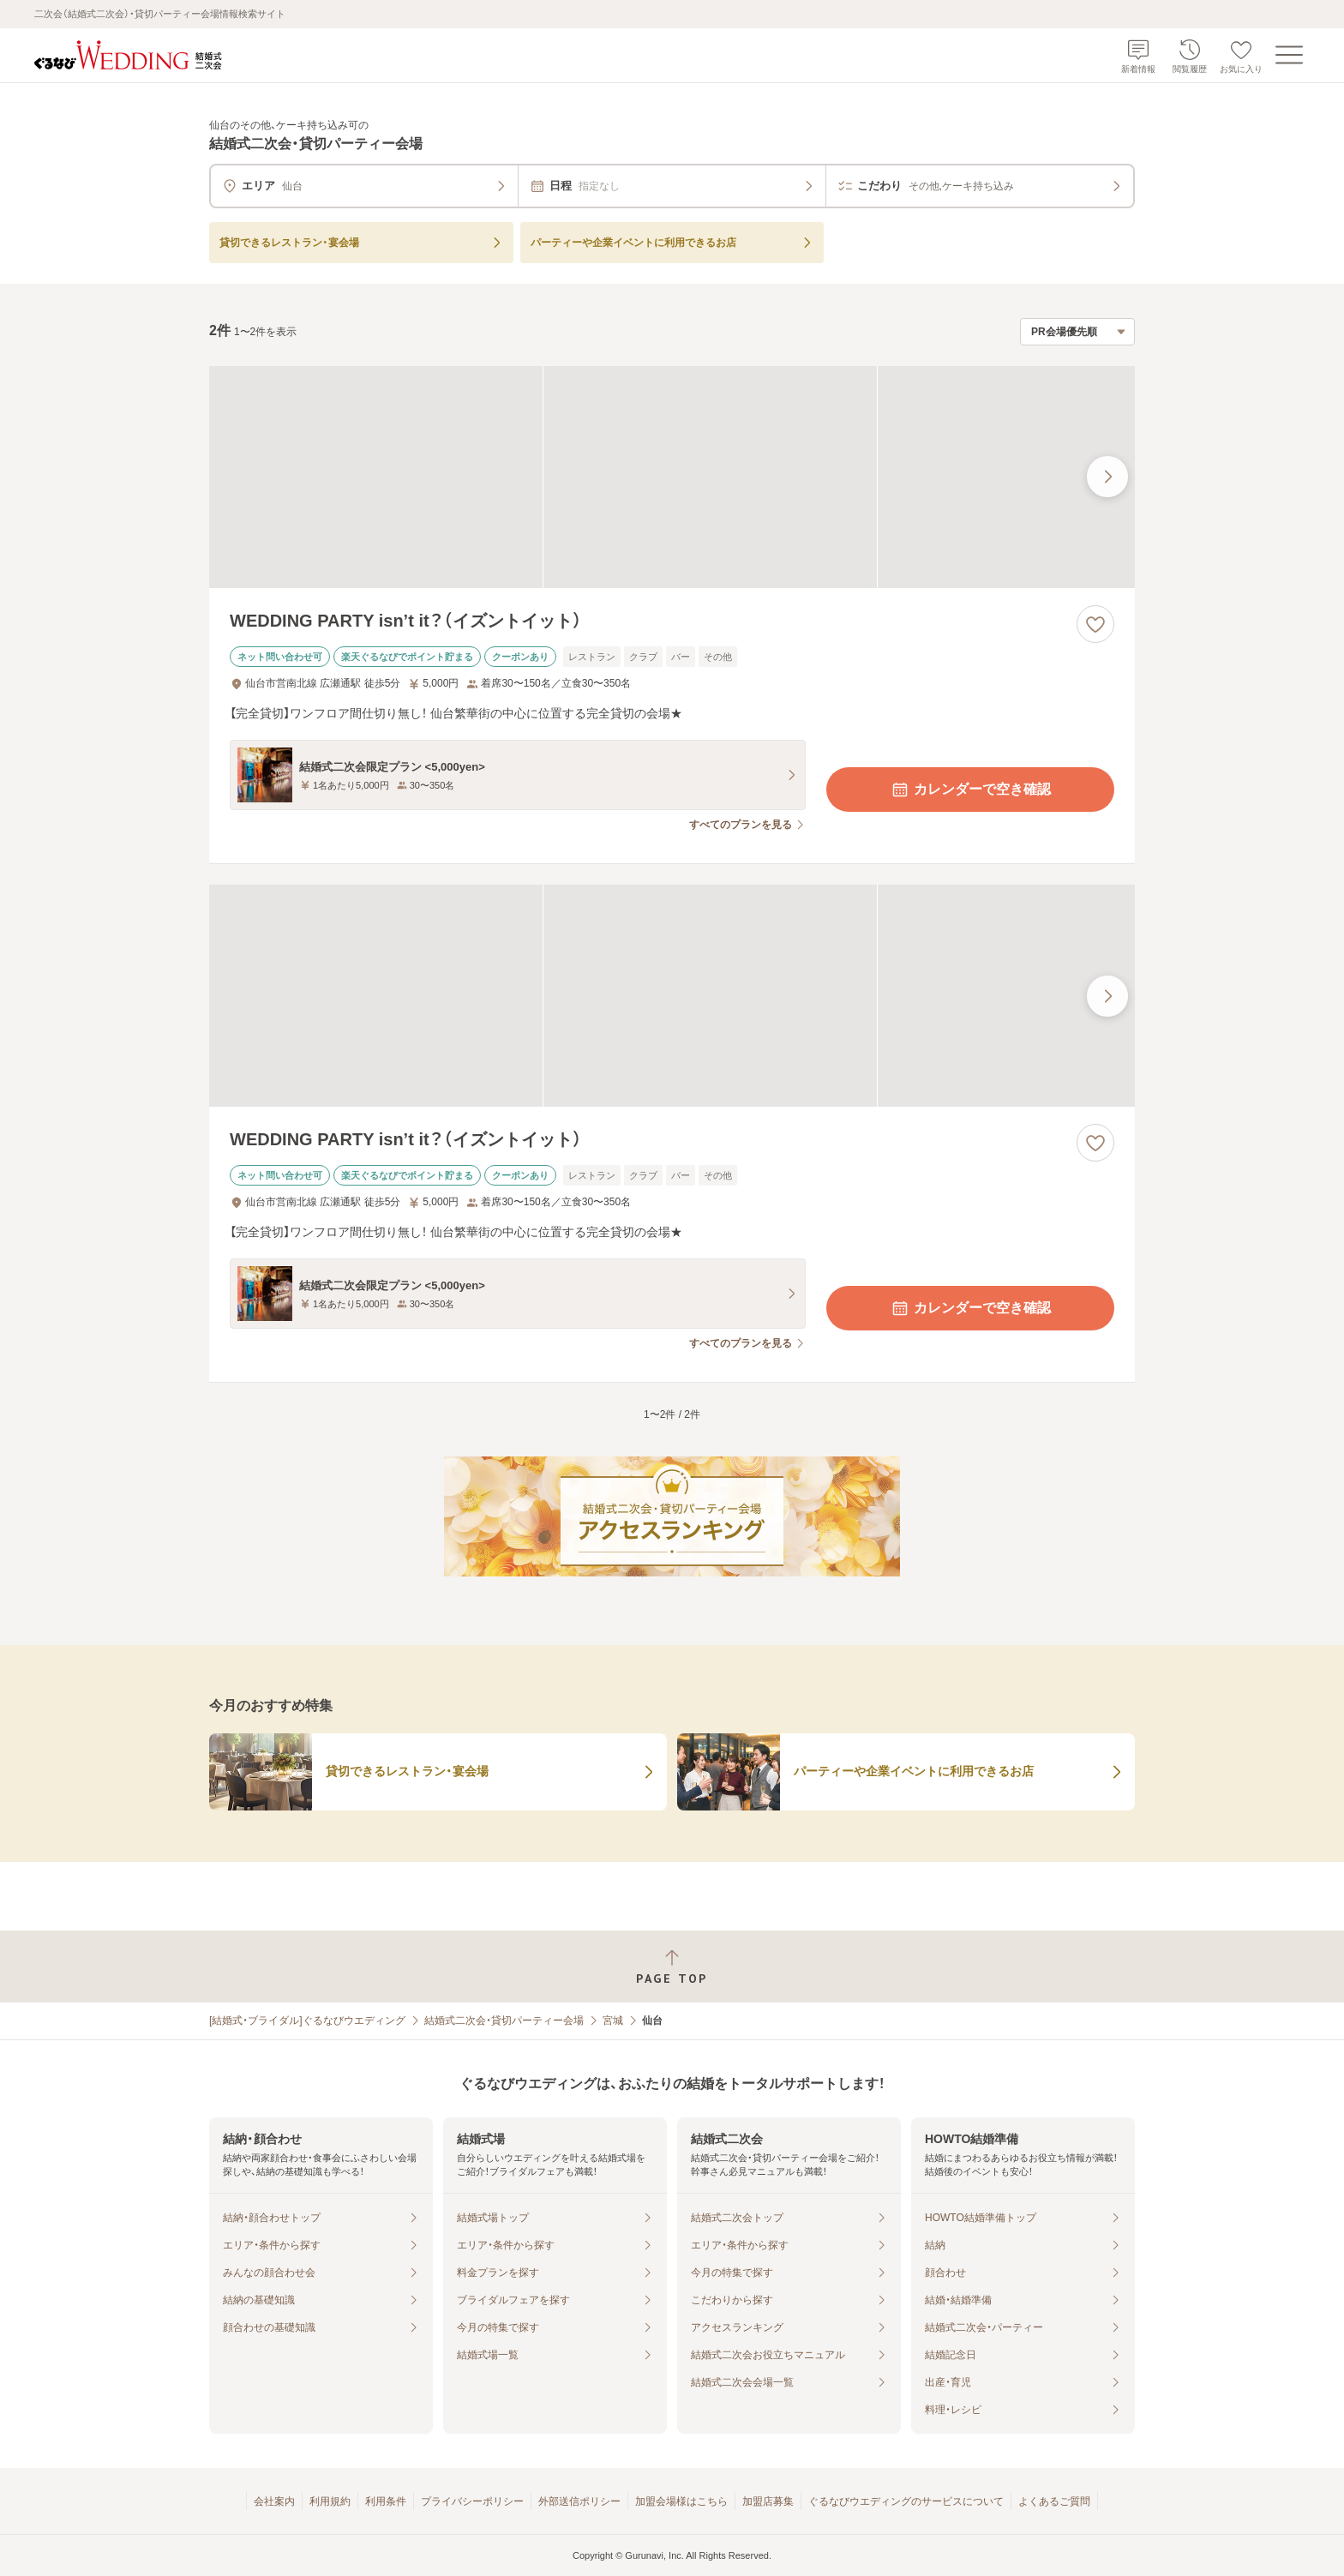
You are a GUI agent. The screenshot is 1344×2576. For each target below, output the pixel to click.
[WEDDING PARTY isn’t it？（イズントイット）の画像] (672, 477)
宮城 (613, 2021)
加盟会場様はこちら (681, 2501)
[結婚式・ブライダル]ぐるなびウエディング (307, 2021)
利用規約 (330, 2501)
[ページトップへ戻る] (672, 1966)
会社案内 (274, 2501)
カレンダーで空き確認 (970, 789)
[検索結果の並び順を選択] (1077, 331)
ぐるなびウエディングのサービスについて (906, 2501)
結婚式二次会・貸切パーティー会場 (504, 2021)
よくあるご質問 (1054, 2501)
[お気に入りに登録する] (1095, 624)
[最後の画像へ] (1107, 476)
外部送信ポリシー (579, 2501)
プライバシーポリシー (472, 2501)
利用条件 (385, 2501)
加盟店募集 (768, 2501)
